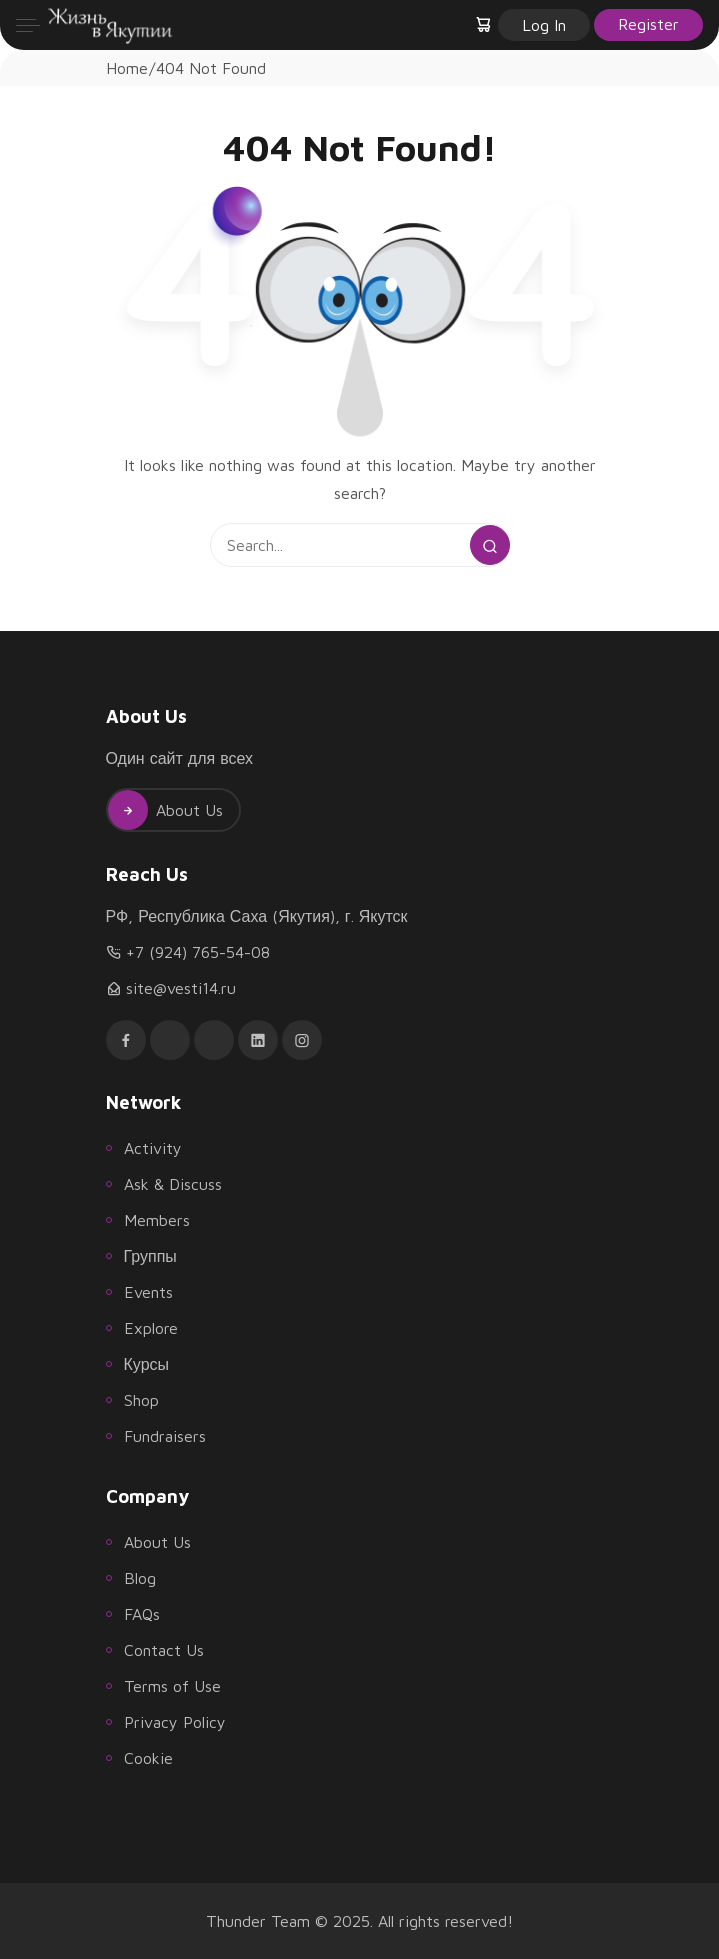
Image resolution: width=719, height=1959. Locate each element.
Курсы (147, 1364)
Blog (140, 1578)
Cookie (148, 1758)
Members (157, 1220)
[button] (485, 25)
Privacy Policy (175, 1722)
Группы (150, 1256)
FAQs (142, 1614)
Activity (153, 1148)
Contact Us (164, 1650)
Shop (141, 1400)
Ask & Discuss (173, 1184)
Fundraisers (165, 1436)
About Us (165, 810)
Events (148, 1292)
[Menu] (28, 25)
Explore (151, 1328)
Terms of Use (172, 1686)
